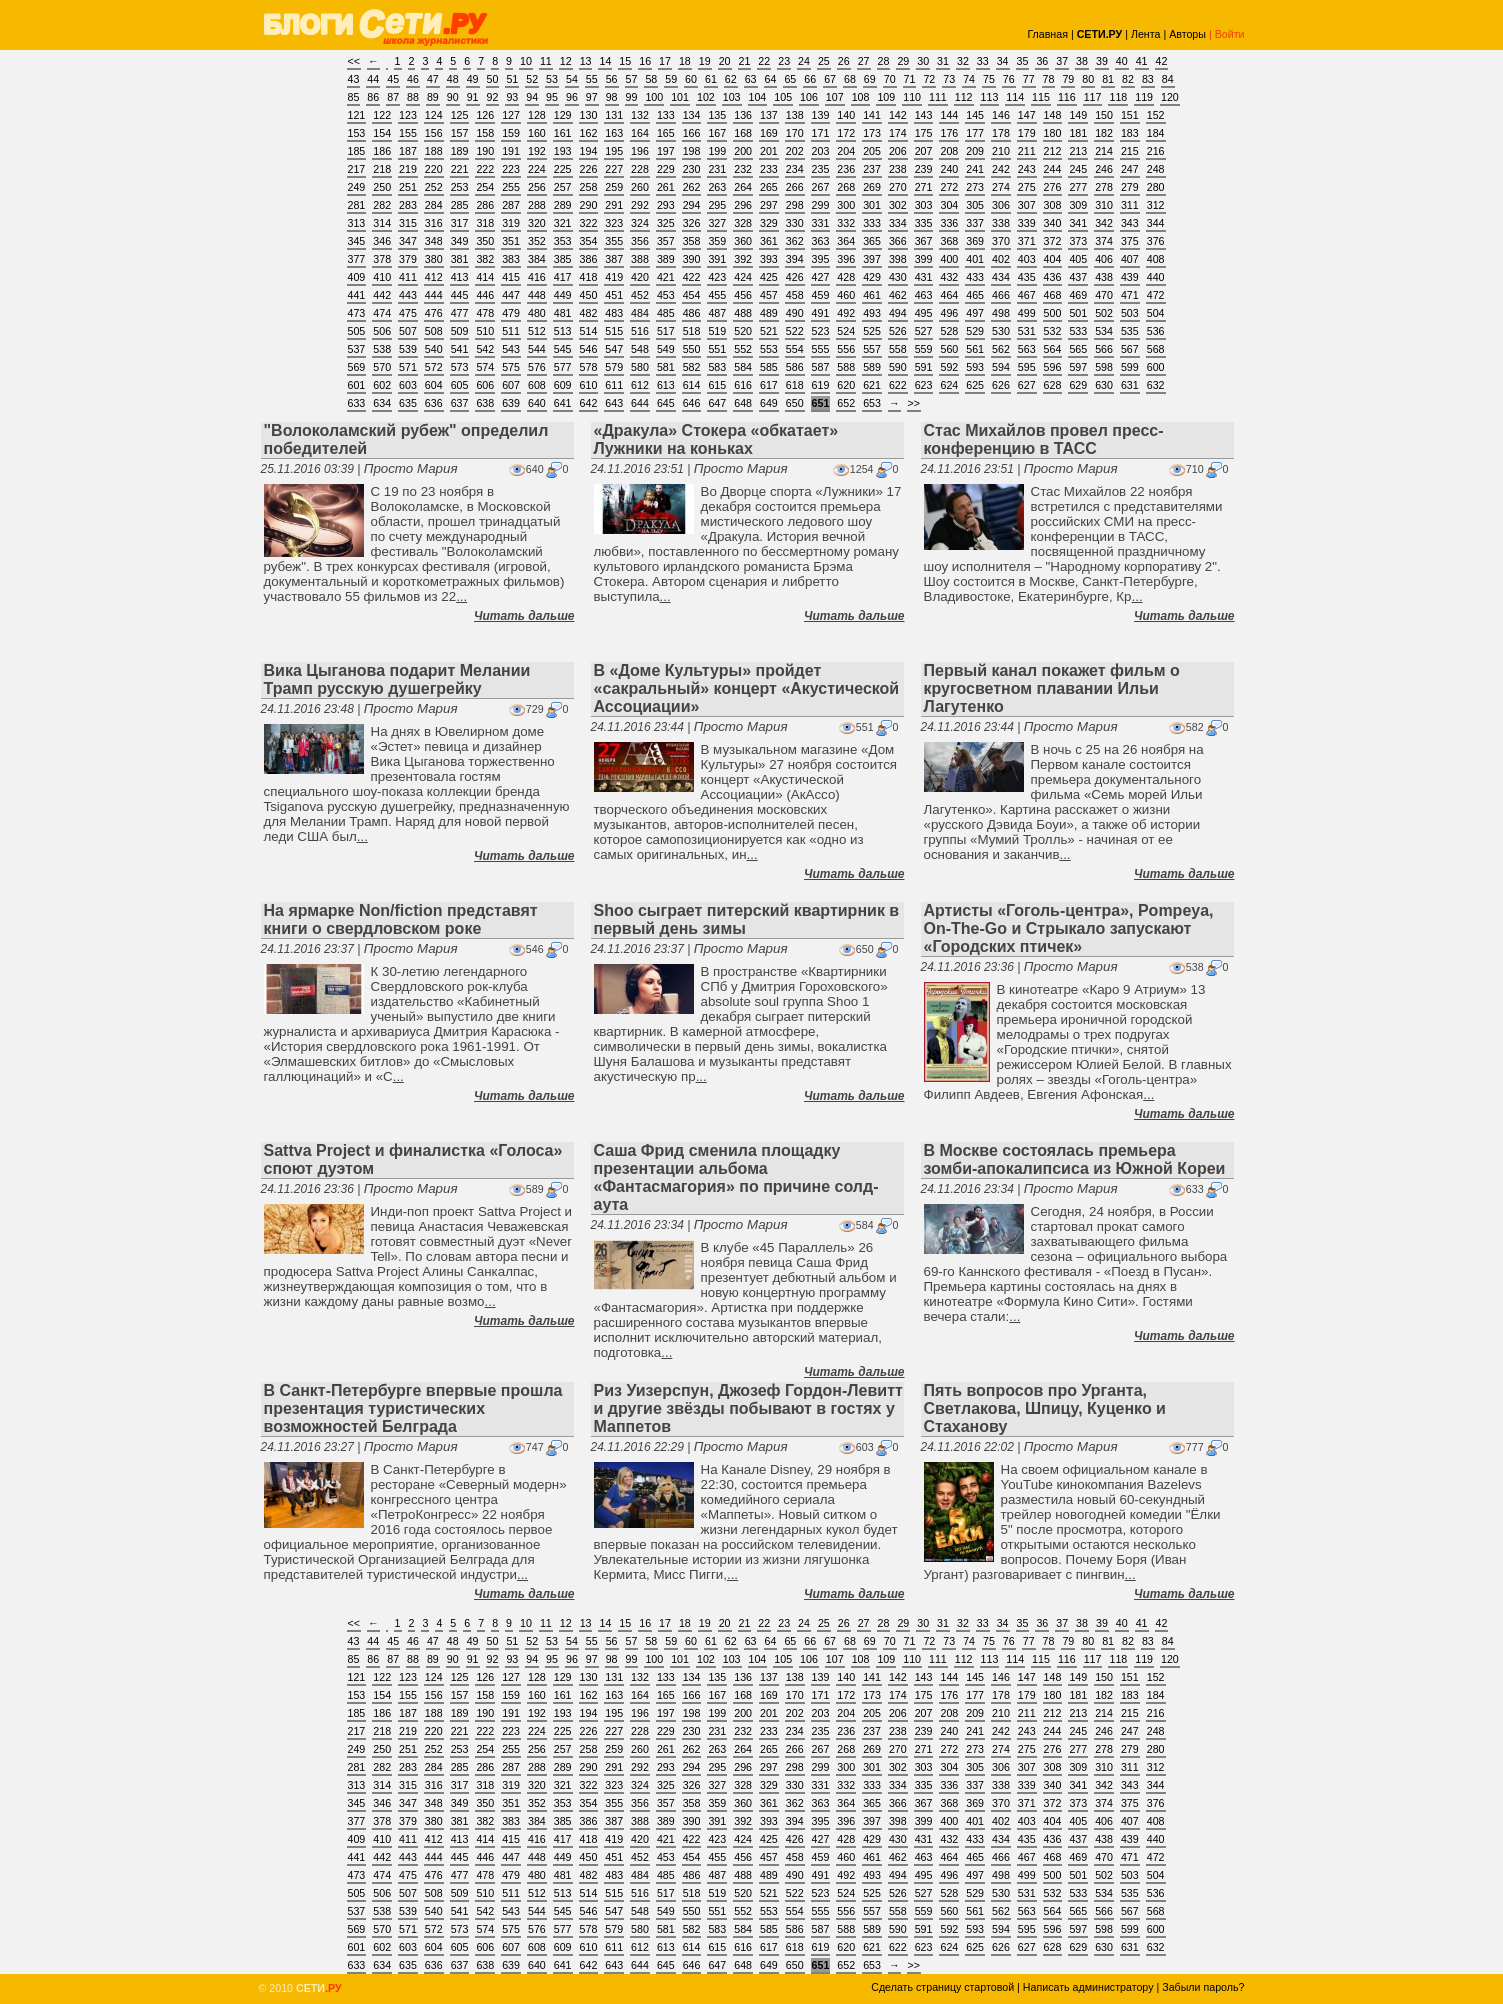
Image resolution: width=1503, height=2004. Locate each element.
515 (614, 331)
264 (743, 187)
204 (846, 151)
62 (731, 79)
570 (382, 367)
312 (1156, 205)
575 (511, 367)
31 (943, 61)
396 (846, 259)
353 (563, 241)
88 (413, 97)
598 (1104, 367)
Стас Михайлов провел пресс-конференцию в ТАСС (1044, 439)
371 (1027, 241)
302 (898, 205)
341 (1078, 223)
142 (898, 115)
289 (563, 205)
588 (846, 367)
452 (640, 295)
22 (764, 61)
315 (408, 223)
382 (485, 259)
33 (983, 61)
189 (460, 151)
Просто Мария (411, 468)
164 (640, 133)
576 (537, 367)
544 (537, 349)
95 (552, 97)
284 (434, 205)
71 (910, 79)
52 (532, 79)
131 (614, 115)
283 (408, 205)
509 (460, 331)
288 (537, 205)
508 (434, 331)
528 (949, 331)
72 (929, 79)
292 (640, 205)
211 (1027, 151)
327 (717, 223)
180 (1053, 133)
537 (357, 349)
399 (924, 259)
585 (769, 367)
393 (769, 259)
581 (666, 367)
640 (537, 403)
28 (884, 61)
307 (1027, 205)
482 (589, 313)
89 (433, 97)
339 (1027, 223)
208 (949, 151)
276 (1053, 187)
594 (1001, 367)
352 (537, 241)
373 (1078, 241)
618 (795, 385)
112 (964, 97)
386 (589, 259)
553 (769, 349)
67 (830, 79)
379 (408, 259)
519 (717, 331)
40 (1122, 61)
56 (612, 79)
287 (511, 205)
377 (357, 259)
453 (666, 295)
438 (1104, 277)
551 (717, 349)
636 (434, 403)
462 (898, 295)
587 (821, 367)
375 (1130, 241)
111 (938, 97)
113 (990, 97)
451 (614, 295)
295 (717, 205)
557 (872, 349)
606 (485, 385)
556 (846, 349)
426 (795, 277)
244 (1053, 169)
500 (1053, 313)
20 (725, 61)
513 (563, 331)
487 (717, 313)
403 (1027, 259)
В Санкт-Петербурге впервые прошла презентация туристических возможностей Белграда (413, 1408)
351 (511, 241)
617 (769, 385)
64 (771, 79)
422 (692, 277)
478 (485, 313)
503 (1130, 313)
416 (537, 277)
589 (872, 367)
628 (1053, 385)
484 (640, 313)
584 (743, 367)
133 (666, 115)
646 (692, 403)
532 (1053, 331)
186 (382, 151)
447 (511, 295)
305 (975, 205)
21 (745, 61)
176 (949, 133)
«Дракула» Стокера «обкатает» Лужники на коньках (716, 439)
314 (382, 223)
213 (1078, 151)
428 (846, 277)
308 (1053, 205)
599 (1130, 367)
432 (949, 277)
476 (434, 313)
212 (1053, 151)
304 (949, 205)
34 (1003, 61)
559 (924, 349)
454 (692, 295)
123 (408, 115)
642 (589, 403)
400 (949, 259)
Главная (1047, 34)
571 (408, 367)
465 (975, 295)
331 (821, 223)
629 (1078, 385)
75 (989, 79)
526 (898, 331)
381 (460, 259)
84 (1168, 79)
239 (924, 169)
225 (563, 169)
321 (563, 223)
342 (1104, 223)
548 (640, 349)
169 (769, 133)
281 (357, 205)
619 (821, 385)
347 (408, 241)
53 (552, 79)
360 (743, 241)
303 (924, 205)
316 (434, 223)
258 (589, 187)
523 (821, 331)
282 (382, 205)
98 (612, 97)
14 (605, 61)
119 (1144, 97)
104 (758, 97)
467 (1027, 295)
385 (563, 259)
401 (975, 259)
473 (357, 313)
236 (846, 169)
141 (872, 115)
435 (1027, 277)
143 (924, 115)
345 (357, 241)
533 (1078, 331)
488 (743, 313)
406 (1104, 259)
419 (614, 277)
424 (743, 277)
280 (1156, 187)
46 (413, 79)
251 (408, 187)
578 (589, 367)
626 (1001, 385)
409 (357, 277)
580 (640, 367)
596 (1053, 367)
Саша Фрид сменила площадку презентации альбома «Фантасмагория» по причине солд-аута (736, 1177)
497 (975, 313)
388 (640, 259)
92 (493, 97)
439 (1130, 277)
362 (795, 241)
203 (821, 151)
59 (671, 79)
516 (640, 331)
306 (1001, 205)
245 (1078, 169)
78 (1049, 79)
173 (872, 133)
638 (485, 403)
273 (975, 187)
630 (1104, 385)
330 (795, 223)
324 (640, 223)
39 (1102, 61)
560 (949, 349)
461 (872, 295)
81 (1108, 79)
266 (795, 187)
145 (975, 115)
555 (821, 349)
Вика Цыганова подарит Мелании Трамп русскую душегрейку (397, 679)
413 (460, 277)
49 (473, 79)
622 (898, 385)
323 (614, 223)
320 (537, 223)
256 (537, 187)
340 (1053, 223)
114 (1015, 97)
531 (1027, 331)
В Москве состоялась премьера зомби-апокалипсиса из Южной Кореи (1075, 1159)
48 (453, 79)
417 (563, 277)
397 (872, 259)
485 (666, 313)
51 (512, 79)
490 (795, 313)
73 (949, 79)
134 (692, 115)
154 (382, 133)
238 (898, 169)
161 (563, 133)
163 (614, 133)
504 (1156, 313)
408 (1156, 259)
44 (373, 79)
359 (717, 241)
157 (460, 133)
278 (1104, 187)
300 (846, 205)
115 (1041, 97)
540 (434, 349)
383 (511, 259)
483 (614, 313)
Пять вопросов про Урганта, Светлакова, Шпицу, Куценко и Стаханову (1045, 1408)
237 (872, 169)
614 (692, 385)
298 (795, 205)
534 (1104, 331)
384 (537, 259)
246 (1104, 169)
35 (1023, 61)
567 (1130, 349)
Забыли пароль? (1203, 1987)
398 (898, 259)
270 (898, 187)
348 (434, 241)
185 (357, 151)
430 (898, 277)
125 (460, 115)
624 (949, 385)
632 (1156, 385)
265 (769, 187)
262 (692, 187)
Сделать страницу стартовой (942, 1987)
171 (821, 133)
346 (382, 241)
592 (949, 367)
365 (872, 241)
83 (1148, 79)
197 (666, 151)
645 (666, 403)
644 (640, 403)
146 (1001, 115)
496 (949, 313)
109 (886, 97)
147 (1027, 115)
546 (589, 349)
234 (795, 169)
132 (640, 115)
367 (924, 241)
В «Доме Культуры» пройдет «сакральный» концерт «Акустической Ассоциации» (747, 688)
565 (1078, 349)
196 (640, 151)
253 (460, 187)
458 (795, 295)
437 (1078, 277)
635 (408, 403)
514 (589, 331)
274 (1001, 187)
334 (898, 223)
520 (743, 331)
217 (357, 169)
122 (382, 115)
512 (537, 331)
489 (769, 313)
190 (485, 151)
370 (1001, 241)
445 (460, 295)
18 (685, 61)
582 (692, 367)
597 (1078, 367)
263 (717, 187)
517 (666, 331)
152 (1156, 115)
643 (614, 403)
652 (846, 403)
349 (460, 241)
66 (810, 79)
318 (485, 223)
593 (975, 367)
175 (924, 133)
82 (1128, 79)
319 (511, 223)
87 (393, 97)
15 (625, 61)
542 (485, 349)
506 (382, 331)
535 (1130, 331)
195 (614, 151)
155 (408, 133)
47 (433, 79)
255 (511, 187)
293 (666, 205)
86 (373, 97)
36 (1042, 61)
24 (804, 61)
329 (769, 223)
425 (769, 277)
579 (614, 367)
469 (1078, 295)
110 (912, 97)
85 (354, 97)
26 (844, 61)
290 (589, 205)
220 (434, 169)
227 (614, 169)
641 (563, 403)
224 (537, 169)
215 (1130, 151)
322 (589, 223)
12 (566, 61)
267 (821, 187)
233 (769, 169)
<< (354, 61)
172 (846, 133)
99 (632, 97)
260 (640, 187)
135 (717, 115)
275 (1027, 187)
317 (460, 223)
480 (537, 313)
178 (1001, 133)
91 (473, 97)
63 (751, 79)
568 (1156, 349)
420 (640, 277)
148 (1053, 115)
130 (589, 115)
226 (589, 169)
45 (393, 79)
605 (460, 385)
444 (434, 295)
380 (434, 259)
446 (485, 295)
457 (769, 295)
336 (949, 223)
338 (1001, 223)
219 (408, 169)
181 (1078, 133)
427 (821, 277)
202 (795, 151)
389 (666, 259)
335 (924, 223)
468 (1053, 295)
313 (357, 223)
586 (795, 367)
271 (924, 187)
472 (1156, 295)
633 (357, 403)
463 (924, 295)
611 (614, 385)
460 (846, 295)
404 (1053, 259)
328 (743, 223)
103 (732, 97)
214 (1104, 151)
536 (1156, 331)
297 (769, 205)
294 (692, 205)
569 (357, 367)
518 (692, 331)
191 (511, 151)
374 (1104, 241)
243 (1027, 169)
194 (589, 151)
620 (846, 385)
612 (640, 385)
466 (1001, 295)
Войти (1230, 34)
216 (1156, 151)
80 (1088, 79)
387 (614, 259)
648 (743, 403)
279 (1130, 187)
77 (1029, 79)
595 (1027, 367)
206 (898, 151)
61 (711, 79)
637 (460, 403)
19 (705, 61)
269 (872, 187)
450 (589, 295)
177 (975, 133)
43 (354, 79)
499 (1027, 313)
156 (434, 133)
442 (382, 295)
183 (1130, 133)
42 (1162, 61)
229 (666, 169)
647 (717, 403)
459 (821, 295)
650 (795, 403)
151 (1130, 115)
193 (563, 151)
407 (1130, 259)
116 (1067, 97)
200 (743, 151)
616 (743, 385)
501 (1078, 313)
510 (485, 331)
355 (614, 241)
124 (434, 115)
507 (408, 331)
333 (872, 223)
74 (969, 79)
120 (1170, 97)
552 (743, 349)
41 (1142, 61)
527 (924, 331)
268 (846, 187)
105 (783, 97)
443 (408, 295)
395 (821, 259)
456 (743, 295)
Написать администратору (1088, 1987)
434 (1001, 277)
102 (706, 97)
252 (434, 187)
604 (434, 385)
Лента (1146, 34)
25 (824, 61)
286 (485, 205)
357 (666, 241)
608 (537, 385)
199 (717, 151)
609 (563, 385)
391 (717, 259)
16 (645, 61)
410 (382, 277)
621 (872, 385)
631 (1130, 385)
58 (651, 79)
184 (1156, 133)
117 (1093, 97)
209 (975, 151)
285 (460, 205)
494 (898, 313)
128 (537, 115)
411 (408, 277)
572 (434, 367)
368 (949, 241)
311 (1130, 205)
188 (434, 151)
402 (1001, 259)
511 (511, 331)
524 (846, 331)
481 (563, 313)
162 (589, 133)
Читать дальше (524, 616)
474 (382, 313)
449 (563, 295)
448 (537, 295)
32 (963, 61)
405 (1078, 259)
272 (949, 187)
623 (924, 385)
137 (769, 115)
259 (614, 187)
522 (795, 331)
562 (1001, 349)
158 (485, 133)
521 (769, 331)
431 (924, 277)
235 (821, 169)
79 (1068, 79)
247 (1130, 169)
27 (864, 61)
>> (914, 403)
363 (821, 241)
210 (1001, 151)
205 (872, 151)
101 (680, 97)
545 (563, 349)
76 (1009, 79)
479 (511, 313)
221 (460, 169)
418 (589, 277)
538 (382, 349)
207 (924, 151)
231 (717, 169)
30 (923, 61)
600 (1156, 367)
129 (563, 115)
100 (654, 97)
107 (835, 97)
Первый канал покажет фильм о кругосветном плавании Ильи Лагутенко (1052, 688)
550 (692, 349)
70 (890, 79)
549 (666, 349)
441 (357, 295)
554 (795, 349)
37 (1062, 61)
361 (769, 241)
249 (357, 187)
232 (743, 169)
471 (1130, 295)
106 (809, 97)
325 (666, 223)
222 (485, 169)
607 (511, 385)
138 (795, 115)
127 (511, 115)
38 (1082, 61)
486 (692, 313)
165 (666, 133)
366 (898, 241)
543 (511, 349)
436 (1053, 277)
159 (511, 133)
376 (1156, 241)
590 (898, 367)
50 (493, 79)
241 (975, 169)
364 (846, 241)
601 (357, 385)
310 (1104, 205)
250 (382, 187)
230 (692, 169)
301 (872, 205)
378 (382, 259)
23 (784, 61)
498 (1001, 313)
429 (872, 277)
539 (408, 349)
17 (665, 61)
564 (1053, 349)
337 (975, 223)
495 (924, 313)
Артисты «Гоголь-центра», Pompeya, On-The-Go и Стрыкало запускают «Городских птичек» (1069, 928)
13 (586, 61)
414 (485, 277)
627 (1027, 385)
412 (434, 277)
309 (1078, 205)
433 (975, 277)
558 (898, 349)
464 (949, 295)
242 (1001, 169)
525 (872, 331)
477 (460, 313)
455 (717, 295)
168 (743, 133)
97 (592, 97)
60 (691, 79)
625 (975, 385)
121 (357, 115)
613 (666, 385)
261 (666, 187)
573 (460, 367)
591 (924, 367)
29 (903, 61)
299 (821, 205)
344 (1156, 223)
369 (975, 241)
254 (485, 187)
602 (382, 385)
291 (614, 205)
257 (563, 187)
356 (640, 241)
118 (1118, 97)
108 (861, 97)
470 (1104, 295)
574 (485, 367)
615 (717, 385)
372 (1053, 241)
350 (485, 241)
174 (898, 133)
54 (572, 79)
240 (949, 169)
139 (821, 115)
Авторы (1187, 34)
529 (975, 331)
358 (692, 241)
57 (632, 79)
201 (769, 151)
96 (572, 97)
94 (532, 97)
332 (846, 223)
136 (743, 115)
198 (692, 151)
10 (526, 61)
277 (1078, 187)
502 (1104, 313)
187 (408, 151)
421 (666, 277)
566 (1104, 349)
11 (546, 61)
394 (795, 259)
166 (692, 133)
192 (537, 151)
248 (1156, 169)
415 (511, 277)
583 (717, 367)
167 (717, 133)
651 (821, 403)
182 (1104, 133)
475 (408, 313)
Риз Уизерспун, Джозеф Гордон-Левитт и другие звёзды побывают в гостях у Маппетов (748, 1408)
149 (1078, 115)
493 (872, 313)
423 (717, 277)
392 (743, 259)
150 (1104, 115)
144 (949, 115)
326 (692, 223)
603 (408, 385)
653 (872, 403)
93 (512, 97)
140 (846, 115)
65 (790, 79)
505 (357, 331)
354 (589, 241)
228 (640, 169)
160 (537, 133)
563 (1027, 349)
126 (485, 115)
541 (460, 349)
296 (743, 205)
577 (563, 367)
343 (1130, 223)
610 (589, 385)
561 (975, 349)
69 (870, 79)
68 (850, 79)
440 (1156, 277)
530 (1001, 331)
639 (511, 403)
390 (692, 259)
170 (795, 133)
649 (769, 403)
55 (592, 79)
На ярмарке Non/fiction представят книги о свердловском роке (401, 919)
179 (1027, 133)
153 (357, 133)
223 (511, 169)
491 (821, 313)
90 (453, 97)
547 (614, 349)
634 (382, 403)
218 (382, 169)
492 (846, 313)
